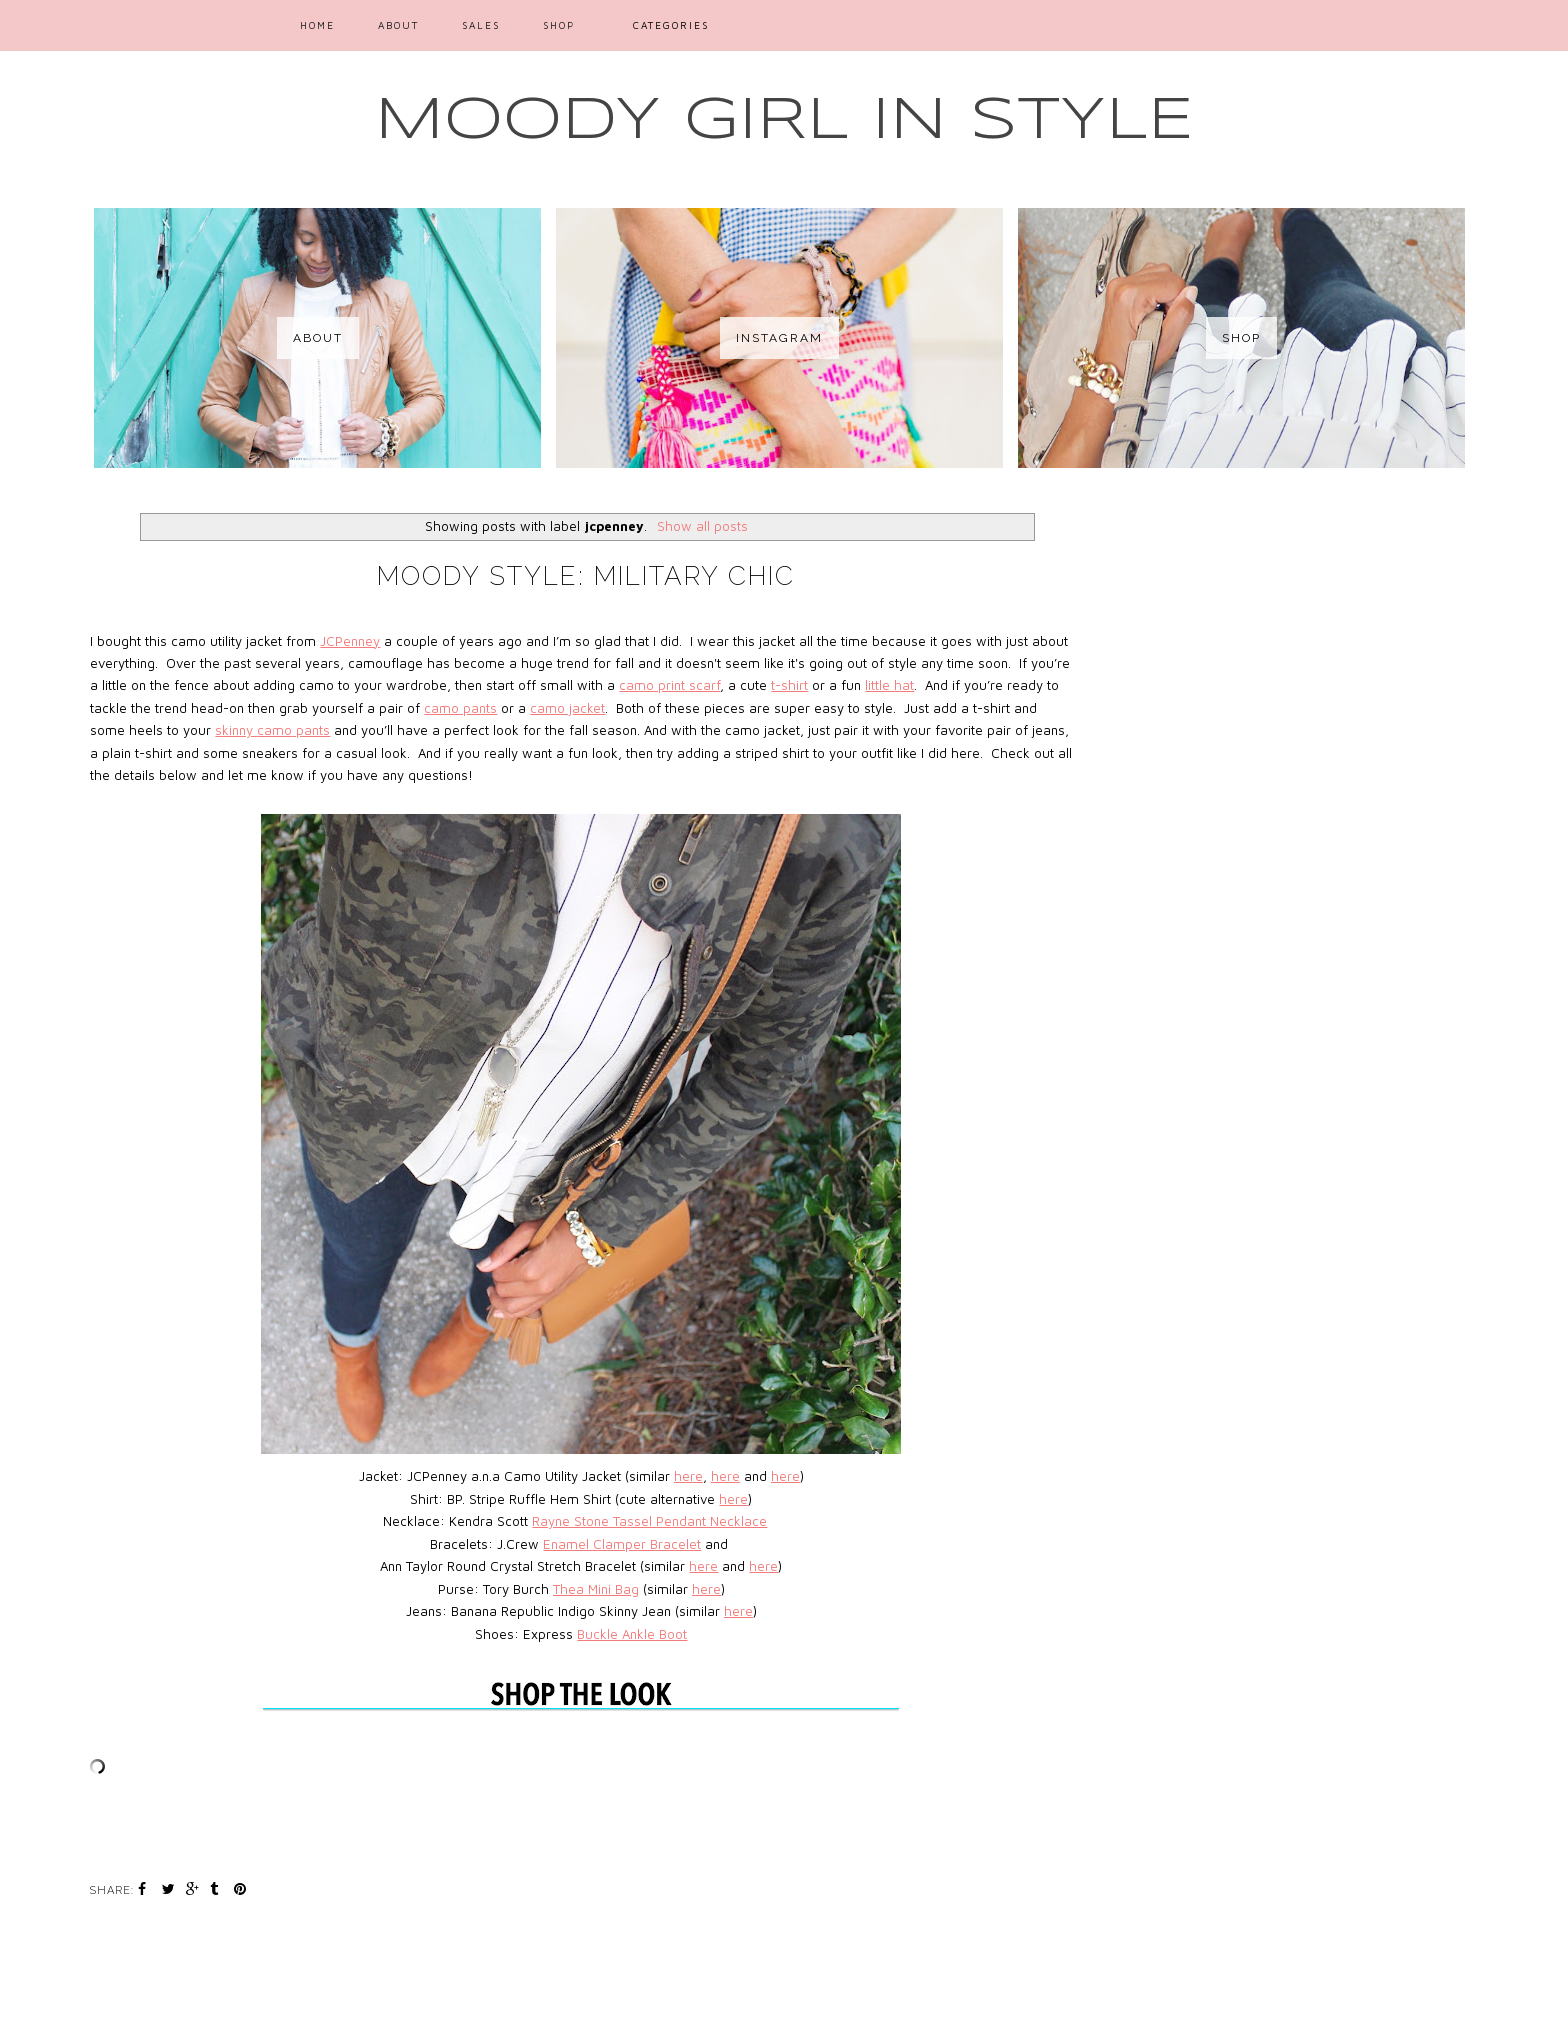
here (688, 1476)
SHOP (559, 25)
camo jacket (567, 708)
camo (274, 730)
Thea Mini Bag (596, 1589)
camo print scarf (669, 685)
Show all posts (702, 526)
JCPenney (350, 641)
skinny (236, 730)
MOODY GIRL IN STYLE (784, 121)
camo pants (460, 708)
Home (317, 25)
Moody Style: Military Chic (586, 576)
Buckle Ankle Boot (632, 1634)
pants (311, 730)
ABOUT (398, 25)
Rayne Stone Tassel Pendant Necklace (649, 1521)
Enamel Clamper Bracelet (622, 1544)
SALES (481, 25)
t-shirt (789, 685)
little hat (889, 685)
